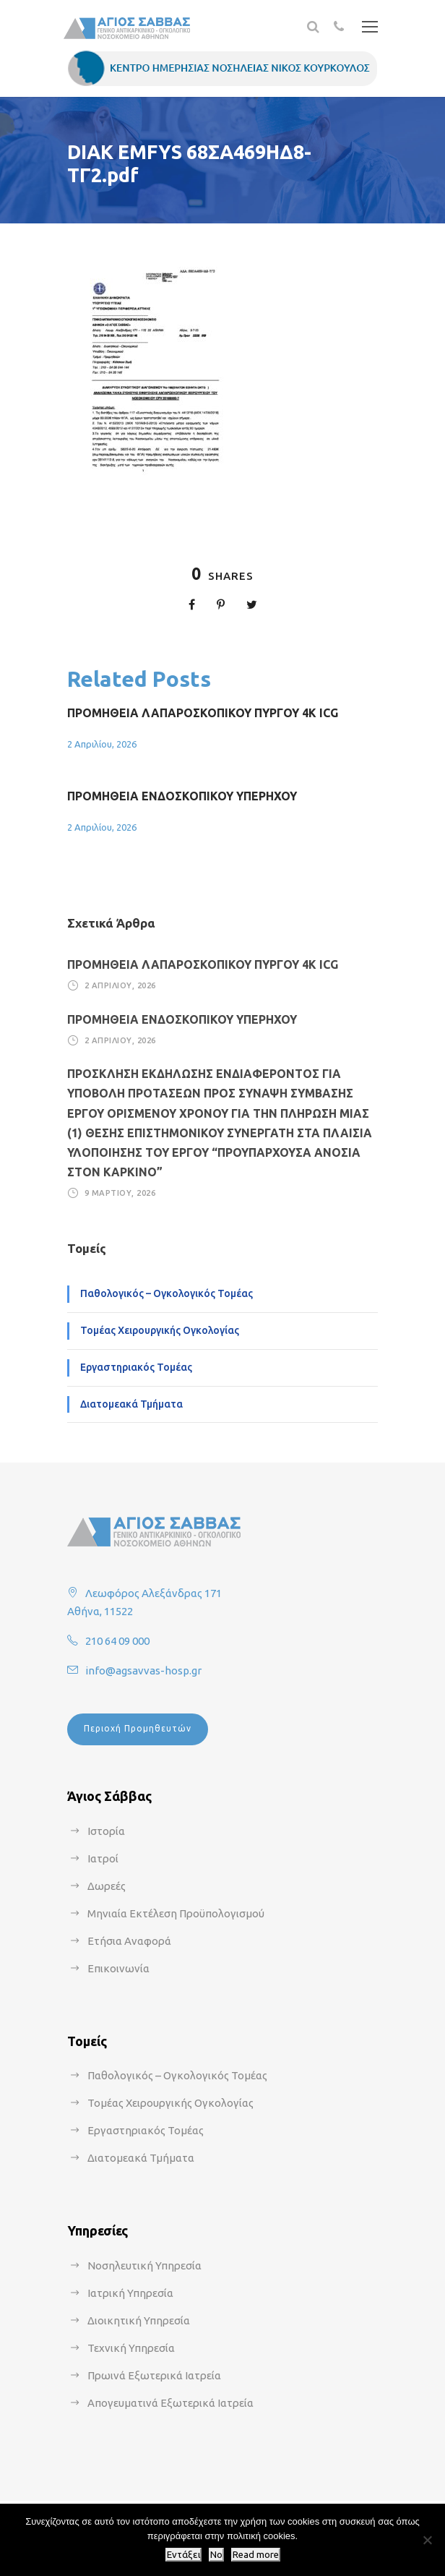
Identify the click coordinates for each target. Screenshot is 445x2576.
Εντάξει (183, 2554)
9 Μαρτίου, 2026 (120, 1193)
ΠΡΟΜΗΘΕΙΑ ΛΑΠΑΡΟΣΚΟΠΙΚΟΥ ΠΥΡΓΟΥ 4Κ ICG (202, 712)
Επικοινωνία (118, 1968)
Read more (256, 2554)
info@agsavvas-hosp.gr (143, 1670)
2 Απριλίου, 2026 (102, 744)
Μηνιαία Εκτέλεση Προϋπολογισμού (175, 1913)
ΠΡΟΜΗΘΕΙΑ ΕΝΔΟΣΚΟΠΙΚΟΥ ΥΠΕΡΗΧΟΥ (182, 796)
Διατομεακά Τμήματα (131, 1404)
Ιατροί (102, 1858)
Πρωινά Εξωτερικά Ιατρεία (154, 2375)
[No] (427, 2540)
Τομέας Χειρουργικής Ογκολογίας (159, 1330)
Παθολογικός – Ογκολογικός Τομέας (166, 1293)
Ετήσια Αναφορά (129, 1941)
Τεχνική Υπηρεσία (131, 2348)
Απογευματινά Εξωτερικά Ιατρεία (170, 2403)
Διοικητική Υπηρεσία (138, 2320)
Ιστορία (106, 1831)
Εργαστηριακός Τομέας (136, 1367)
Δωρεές (106, 1886)
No (216, 2554)
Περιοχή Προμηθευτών (137, 1728)
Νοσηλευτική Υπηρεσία (144, 2265)
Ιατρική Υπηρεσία (130, 2293)
